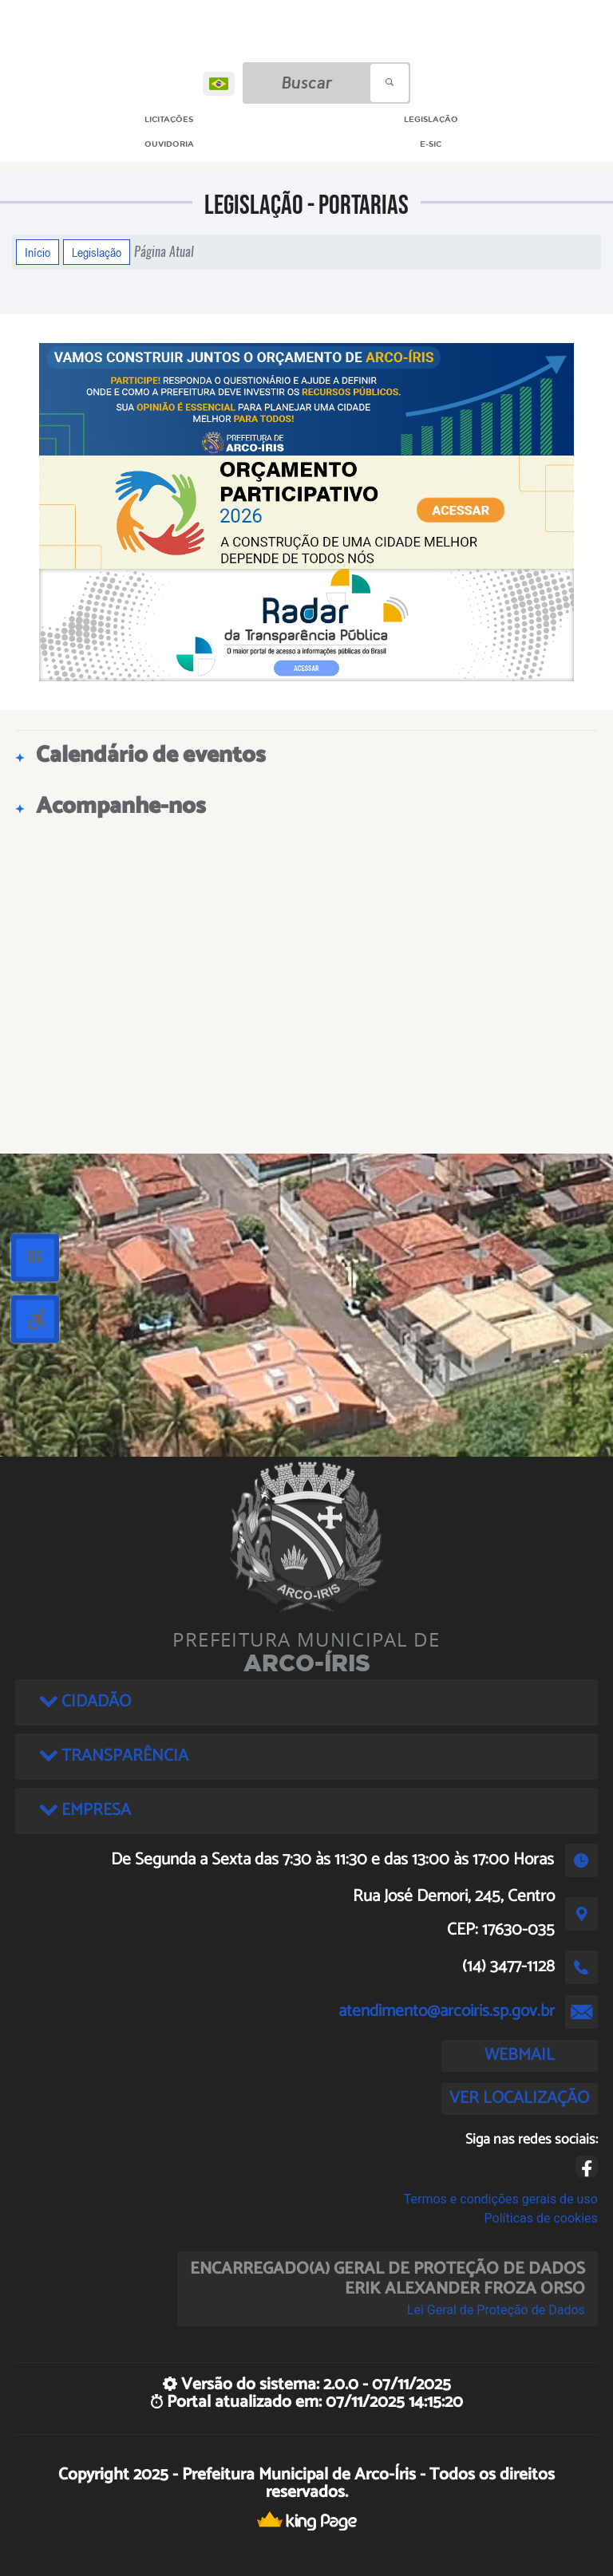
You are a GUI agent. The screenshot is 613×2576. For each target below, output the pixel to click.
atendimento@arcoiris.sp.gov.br (446, 2011)
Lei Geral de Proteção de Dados (496, 2310)
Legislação (96, 252)
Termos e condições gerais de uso (501, 2199)
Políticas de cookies (541, 2218)
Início (37, 252)
